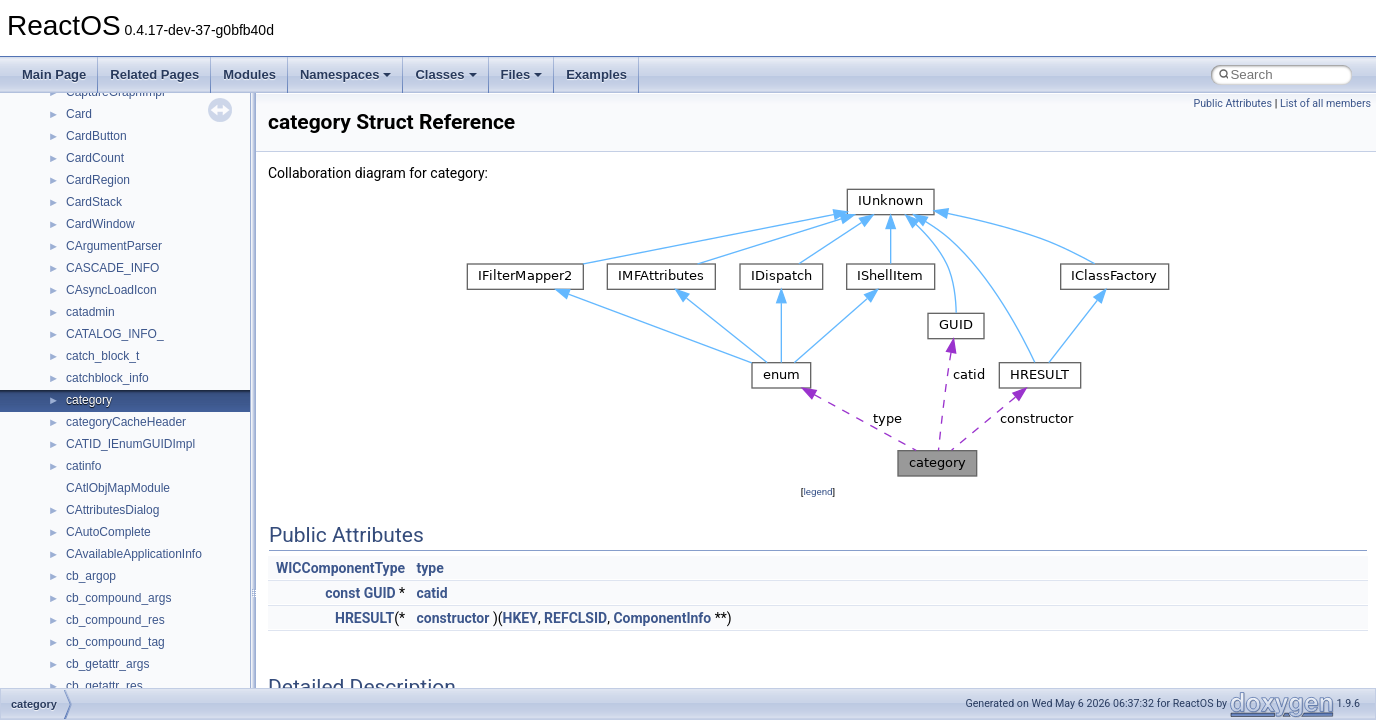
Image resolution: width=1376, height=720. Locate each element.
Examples (596, 74)
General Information (87, 417)
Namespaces (346, 74)
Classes (445, 74)
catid (432, 593)
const (342, 593)
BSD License (68, 395)
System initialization (86, 307)
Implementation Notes (92, 373)
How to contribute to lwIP (100, 175)
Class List (76, 549)
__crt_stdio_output (115, 593)
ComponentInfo (662, 618)
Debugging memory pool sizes (114, 241)
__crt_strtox (97, 615)
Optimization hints (81, 351)
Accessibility (98, 637)
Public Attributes (1232, 103)
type (430, 568)
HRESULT (364, 618)
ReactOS (42, 109)
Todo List (58, 439)
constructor (453, 618)
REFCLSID (575, 618)
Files (522, 74)
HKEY (520, 618)
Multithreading (71, 329)
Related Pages (154, 74)
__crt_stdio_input (111, 571)
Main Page (54, 74)
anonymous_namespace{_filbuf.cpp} (162, 659)
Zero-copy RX (71, 285)
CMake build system (88, 197)
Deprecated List (76, 461)
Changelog (63, 153)
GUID (380, 593)
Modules (249, 74)
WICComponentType (340, 568)
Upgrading (61, 131)
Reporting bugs (74, 263)
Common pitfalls (77, 219)
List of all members (1325, 103)
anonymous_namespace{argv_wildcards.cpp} (186, 681)
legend (817, 491)
